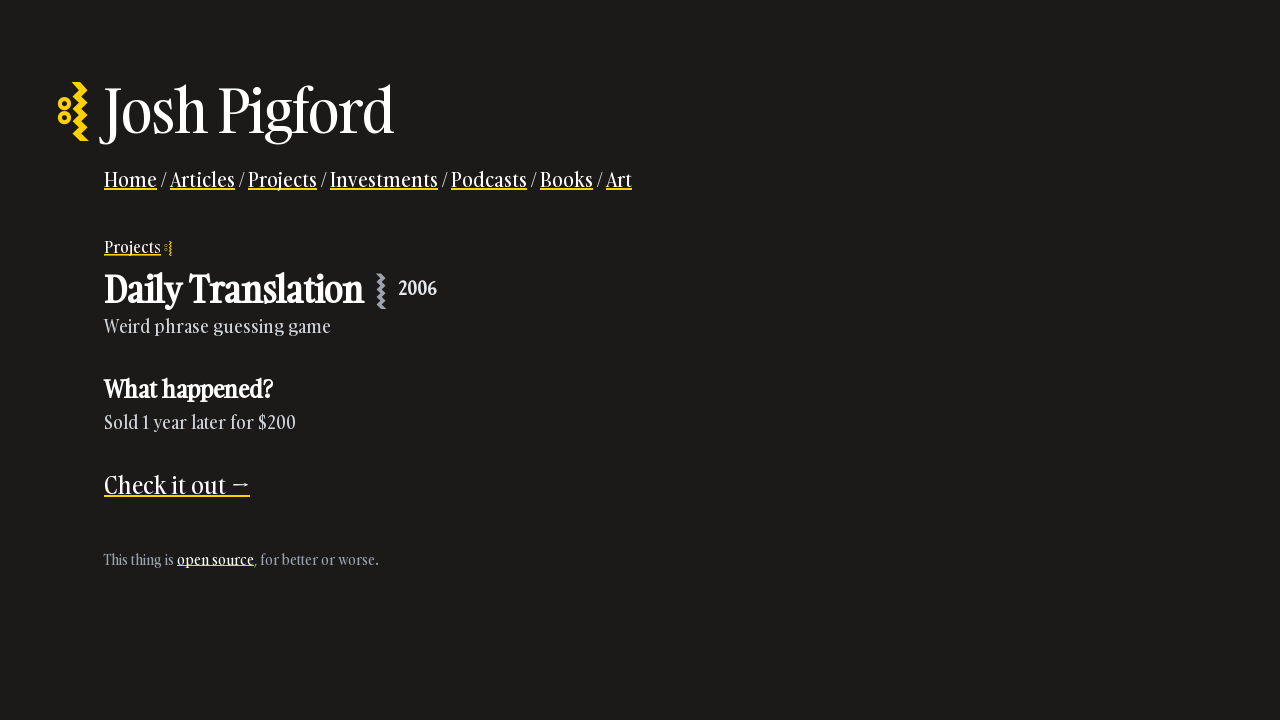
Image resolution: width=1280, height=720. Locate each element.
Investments (384, 179)
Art (619, 179)
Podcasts (489, 179)
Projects (282, 179)
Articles (202, 179)
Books (566, 179)
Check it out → (177, 484)
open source (215, 559)
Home (130, 179)
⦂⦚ (72, 110)
